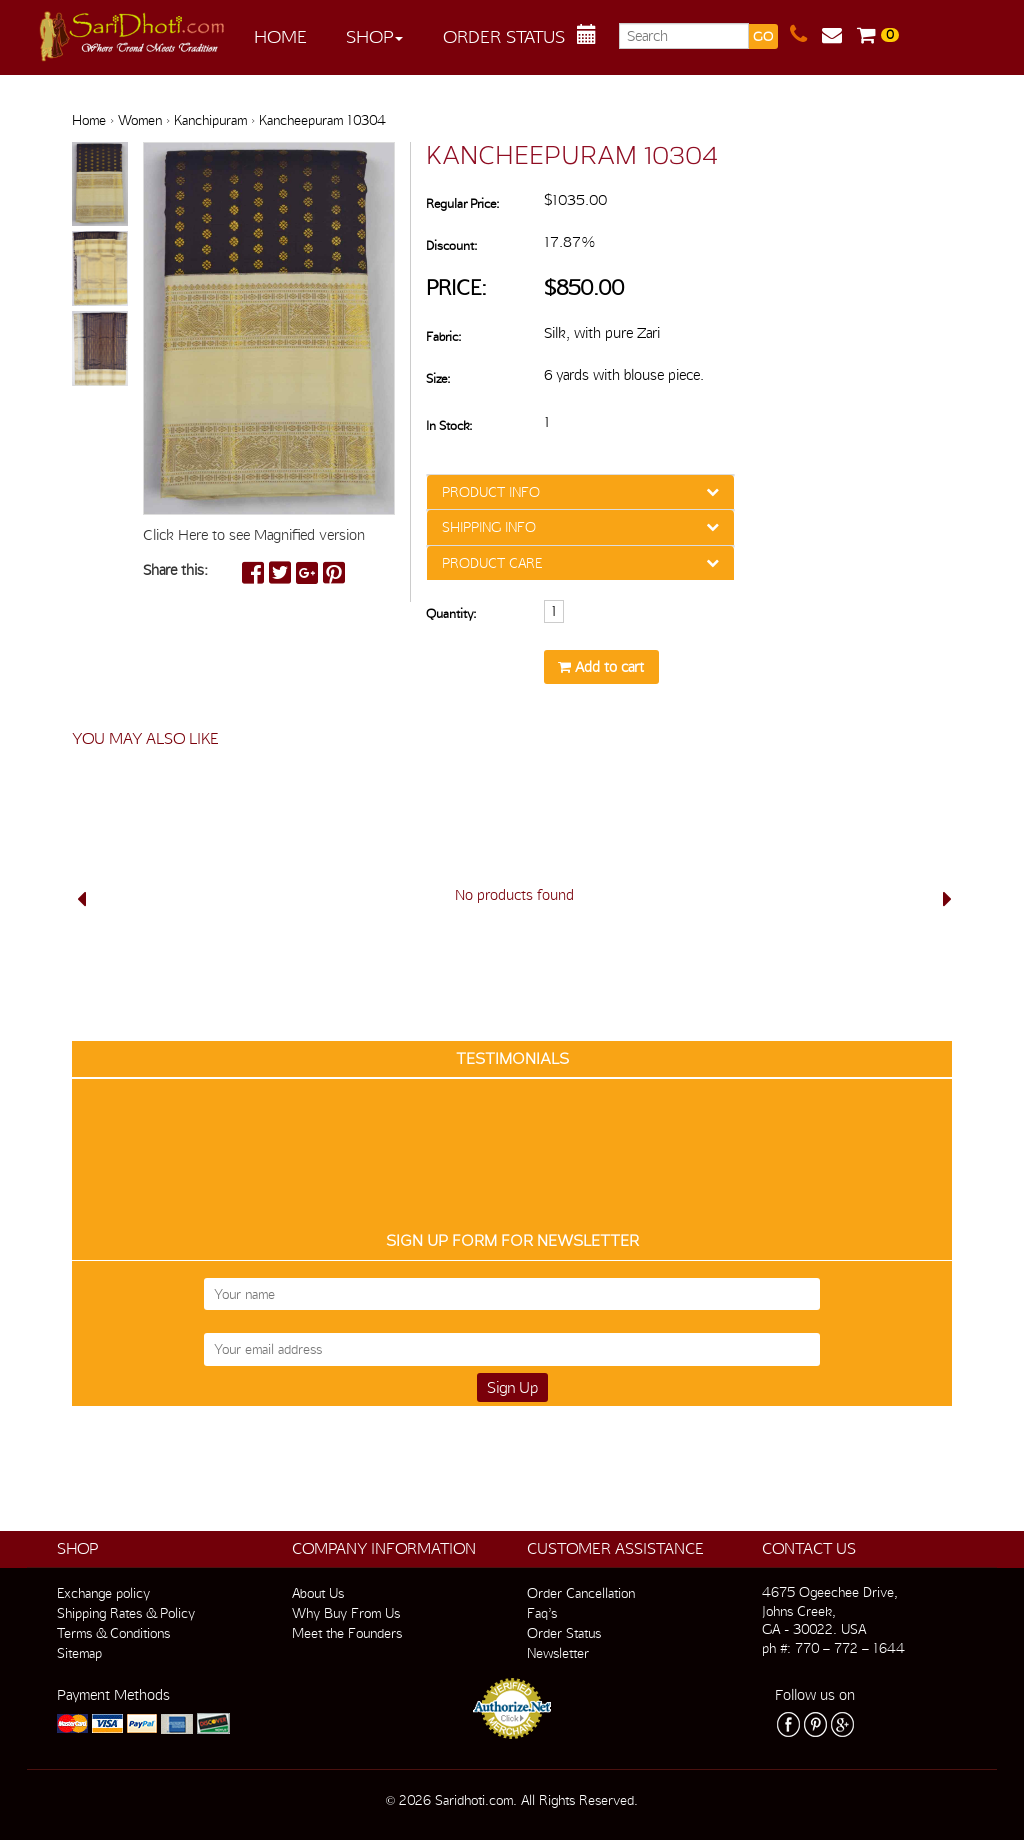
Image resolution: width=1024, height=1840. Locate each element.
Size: (438, 378)
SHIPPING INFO (489, 527)
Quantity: (451, 613)
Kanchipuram (210, 120)
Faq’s (542, 1613)
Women (140, 120)
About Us (318, 1593)
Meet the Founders (347, 1633)
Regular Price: (462, 203)
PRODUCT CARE (492, 563)
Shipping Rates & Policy (126, 1613)
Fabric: (443, 336)
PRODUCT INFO (491, 492)
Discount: (451, 245)
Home (280, 36)
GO (763, 36)
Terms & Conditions (113, 1633)
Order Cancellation (581, 1593)
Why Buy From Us (346, 1613)
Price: (456, 287)
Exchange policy (103, 1593)
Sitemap (79, 1653)
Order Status (504, 36)
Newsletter (558, 1653)
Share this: (175, 570)
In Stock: (449, 425)
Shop (374, 36)
